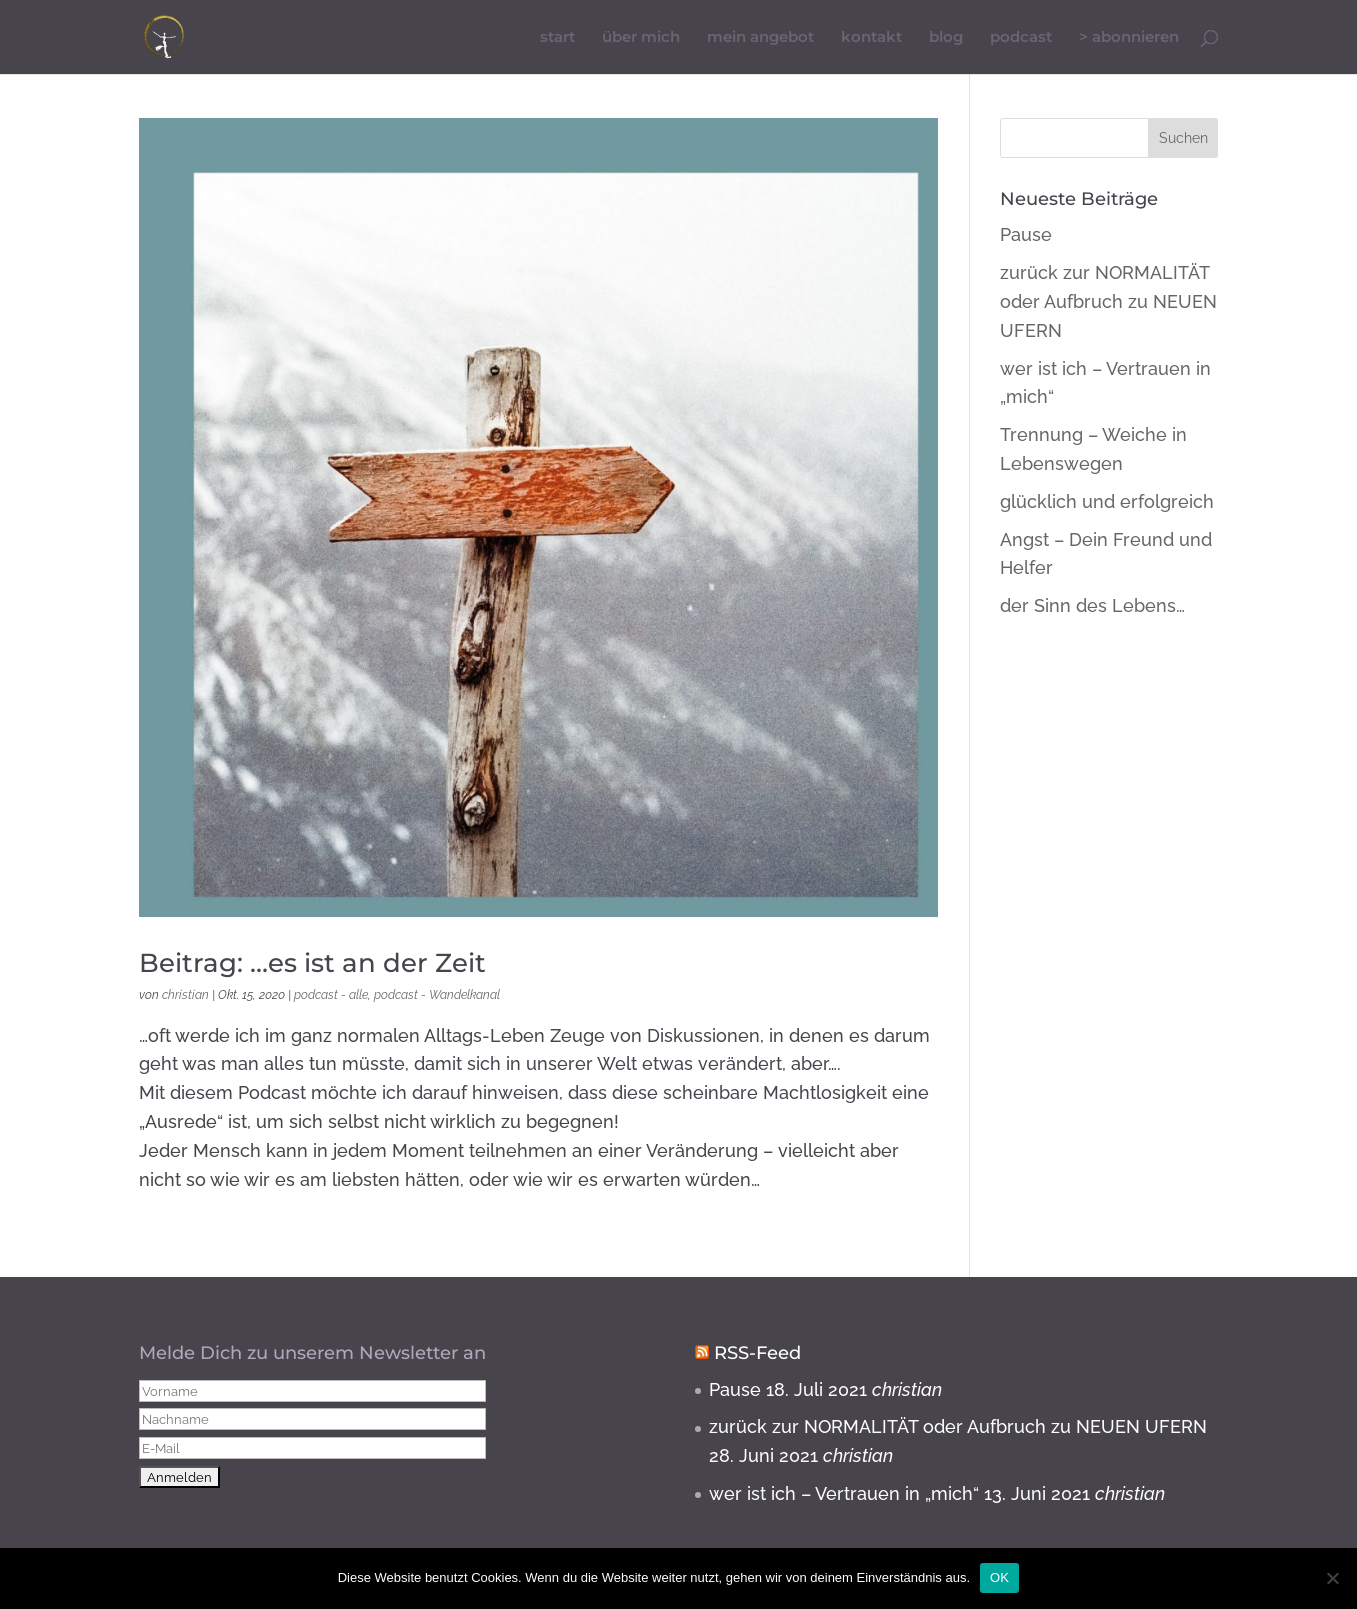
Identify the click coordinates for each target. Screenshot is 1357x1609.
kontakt (871, 38)
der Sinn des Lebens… (1092, 605)
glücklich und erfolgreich (1107, 501)
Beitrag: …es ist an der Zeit (312, 963)
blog (946, 38)
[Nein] (1332, 1578)
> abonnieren (1129, 38)
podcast (1021, 38)
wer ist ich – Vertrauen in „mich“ (844, 1493)
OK (999, 1577)
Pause (1026, 234)
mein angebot (760, 38)
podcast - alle (331, 995)
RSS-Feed (757, 1353)
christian (185, 995)
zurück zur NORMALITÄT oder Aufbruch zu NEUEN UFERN (1108, 301)
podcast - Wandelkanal (437, 995)
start (557, 38)
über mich (641, 38)
